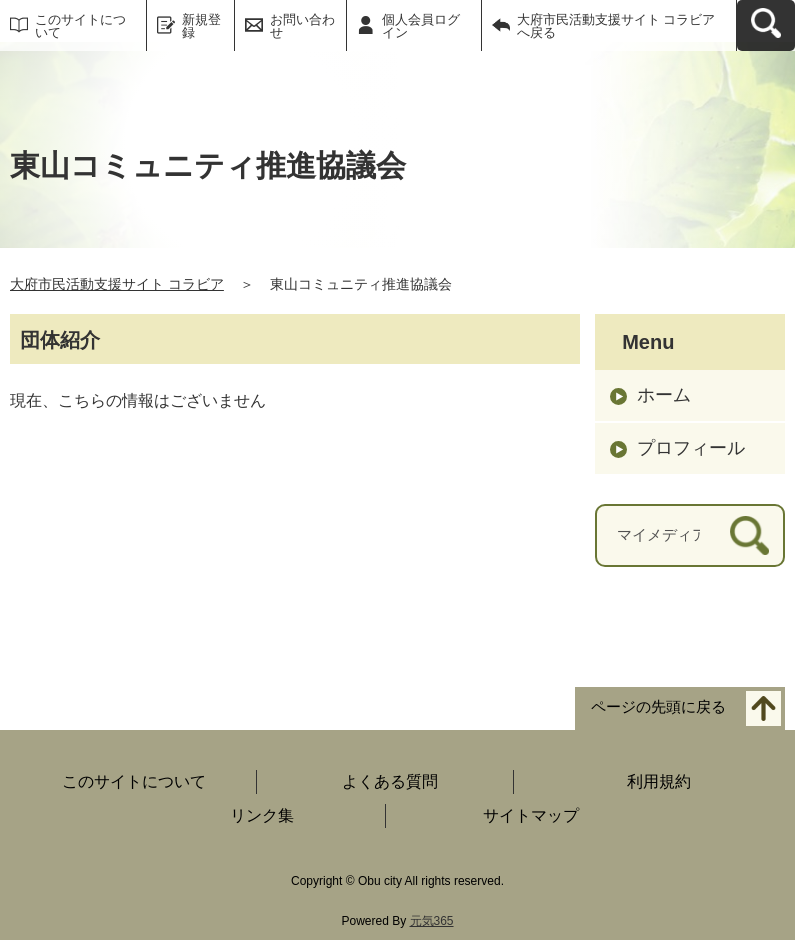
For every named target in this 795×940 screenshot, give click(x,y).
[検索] (749, 535)
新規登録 (201, 26)
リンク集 (262, 815)
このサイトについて (80, 26)
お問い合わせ (302, 26)
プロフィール (691, 448)
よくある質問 (390, 781)
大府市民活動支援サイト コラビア (117, 284)
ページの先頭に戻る (658, 706)
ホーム (664, 395)
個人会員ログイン (421, 26)
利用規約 (659, 781)
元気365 (432, 921)
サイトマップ (531, 815)
